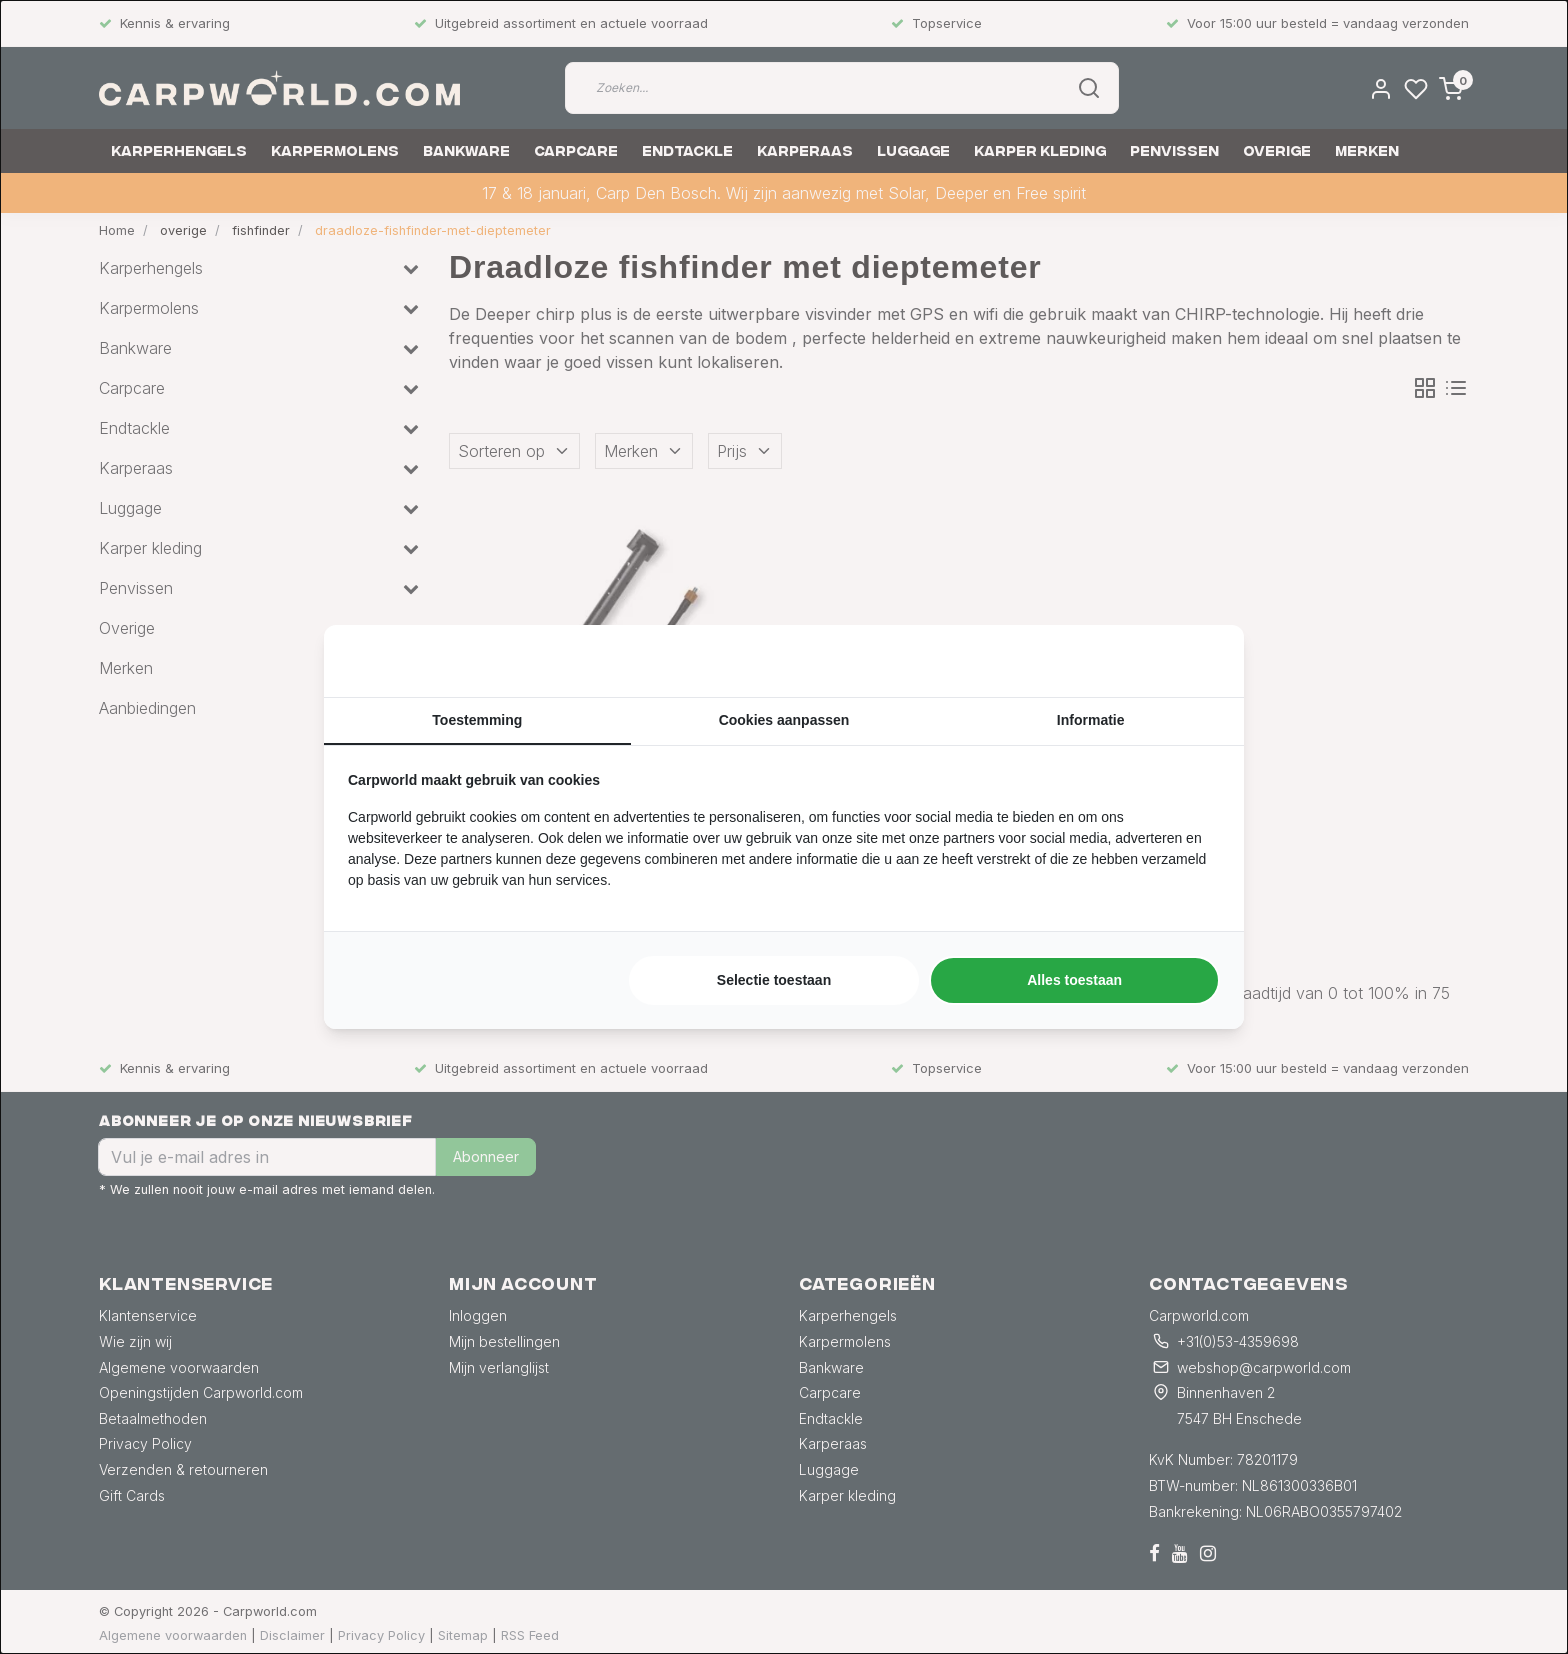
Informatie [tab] (1091, 720)
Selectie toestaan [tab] (774, 980)
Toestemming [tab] (477, 720)
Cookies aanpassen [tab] (784, 720)
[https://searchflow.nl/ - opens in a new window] (1195, 661)
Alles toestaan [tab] (1074, 980)
